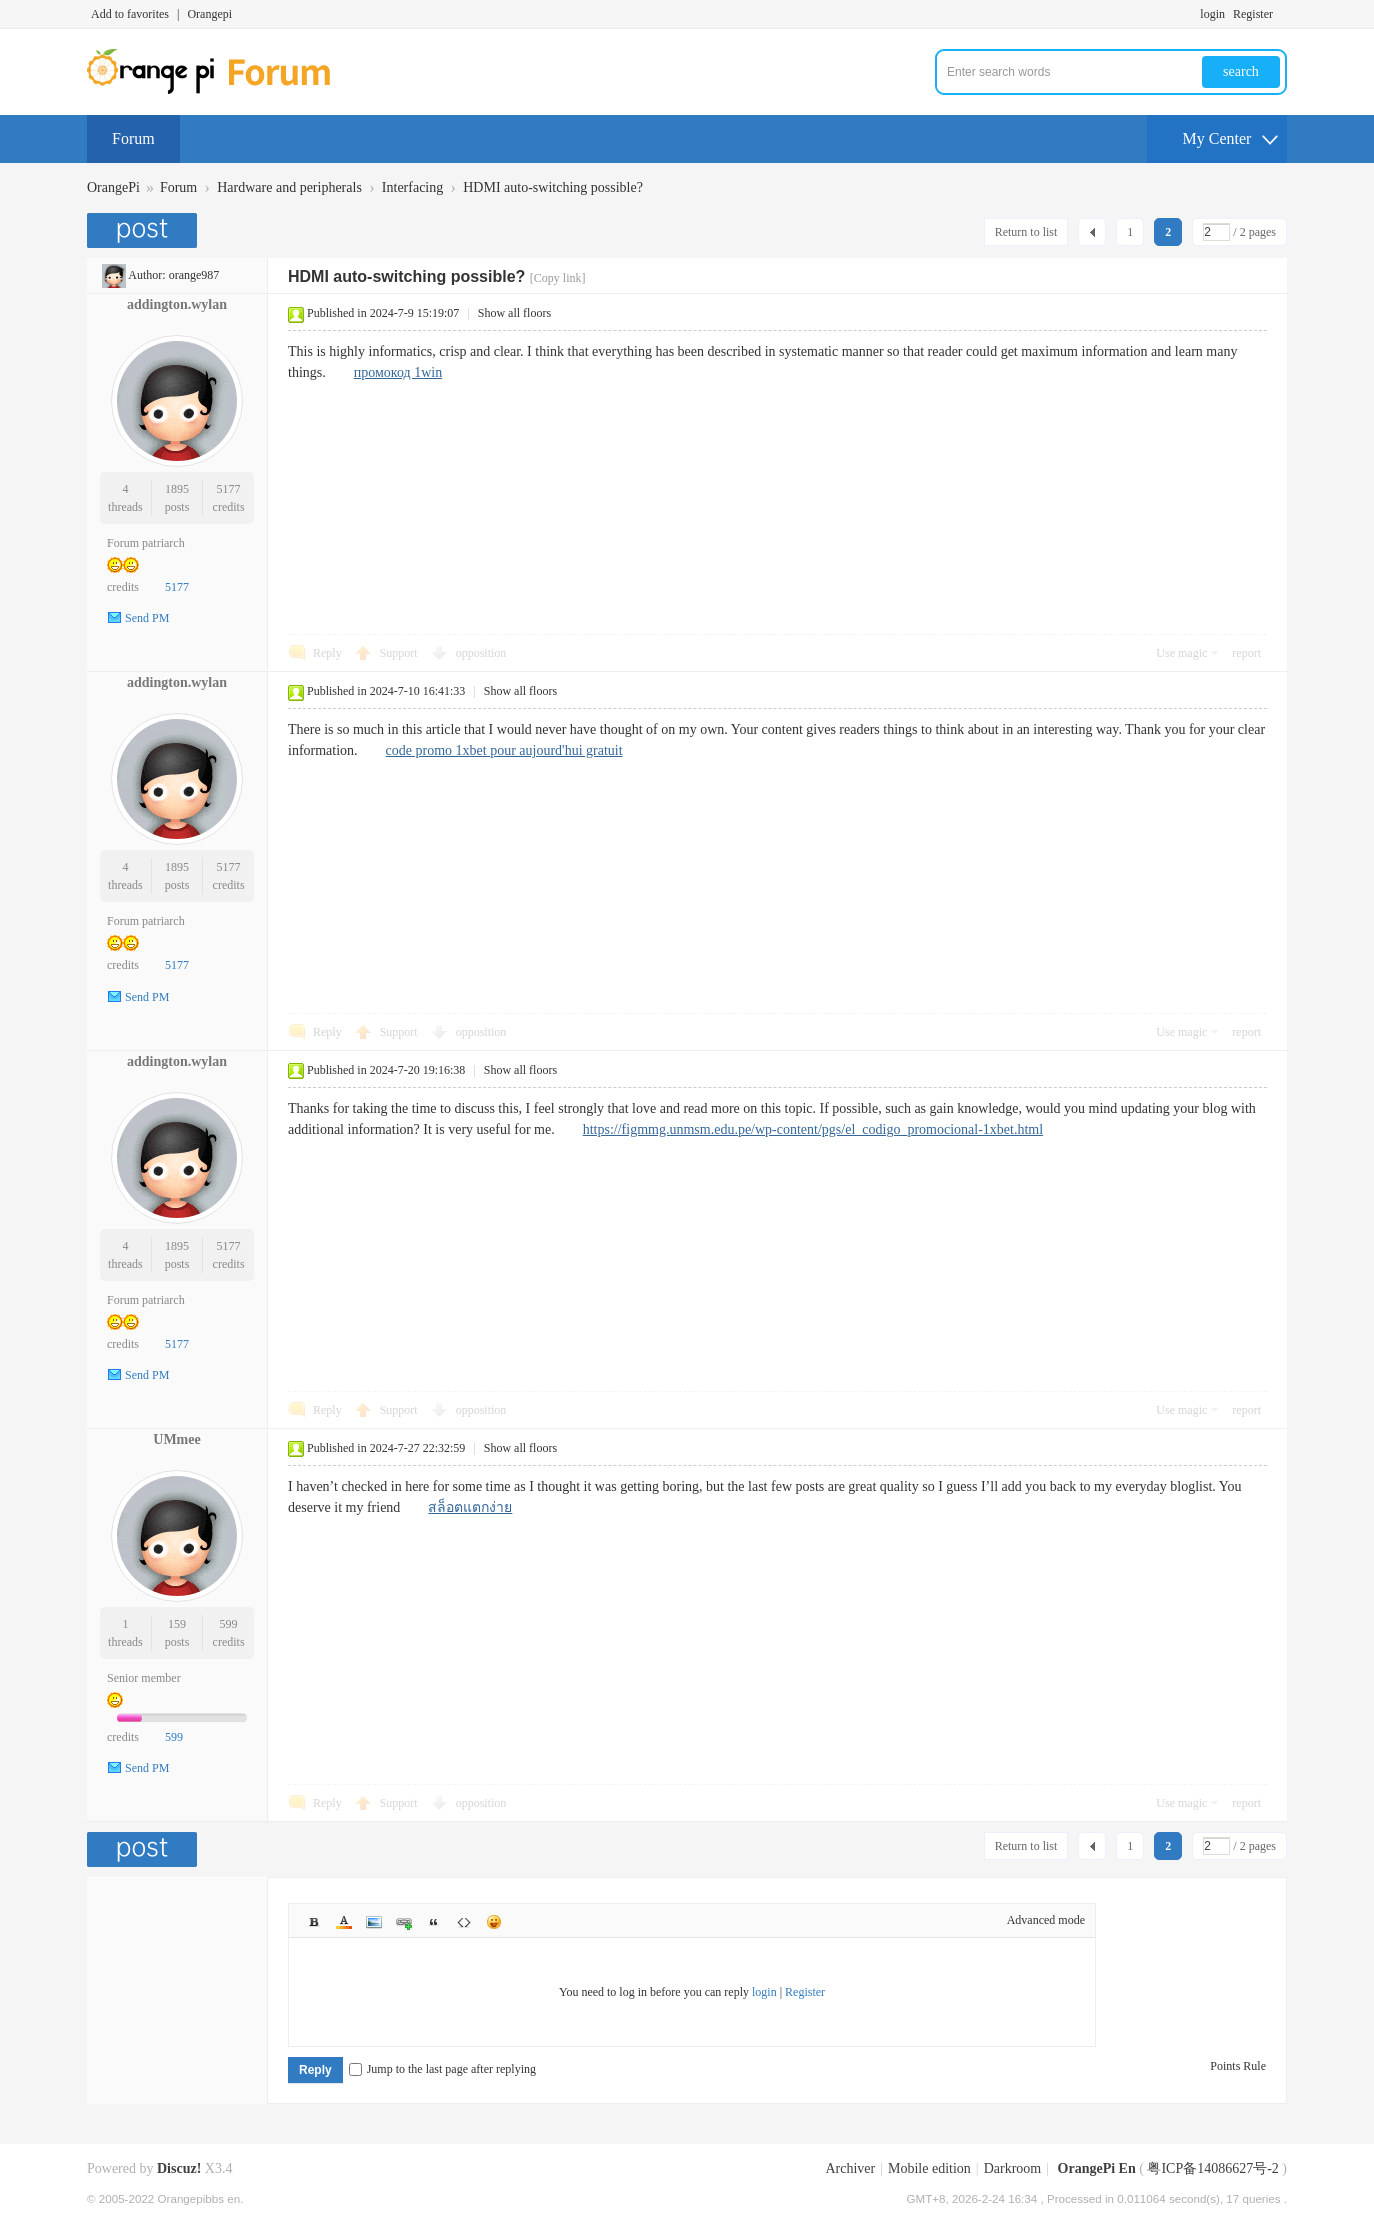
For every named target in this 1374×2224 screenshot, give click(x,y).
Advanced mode (1046, 1920)
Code (464, 1922)
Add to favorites (130, 14)
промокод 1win (398, 372)
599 (229, 1624)
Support (400, 653)
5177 (229, 489)
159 (177, 1624)
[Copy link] (558, 278)
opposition (481, 653)
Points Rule (1238, 2066)
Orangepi (209, 14)
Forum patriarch (146, 543)
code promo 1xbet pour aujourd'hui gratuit (504, 750)
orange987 (194, 275)
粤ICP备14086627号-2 (1212, 2168)
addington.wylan (177, 304)
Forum (133, 138)
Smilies (494, 1922)
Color (344, 1922)
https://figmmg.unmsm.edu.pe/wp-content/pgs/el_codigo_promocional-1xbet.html (813, 1129)
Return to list (1026, 232)
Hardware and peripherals (289, 187)
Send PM (147, 618)
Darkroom (1013, 2168)
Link (404, 1922)
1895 (177, 489)
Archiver (850, 2168)
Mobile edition (929, 2168)
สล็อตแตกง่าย (470, 1507)
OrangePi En (1097, 2168)
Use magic (1181, 653)
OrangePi (113, 187)
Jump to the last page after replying (442, 2069)
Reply (327, 653)
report (1246, 653)
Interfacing (412, 187)
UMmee (176, 1439)
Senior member (144, 1678)
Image (374, 1922)
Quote (434, 1922)
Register (1253, 14)
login (1212, 14)
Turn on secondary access (1282, 14)
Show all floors (514, 313)
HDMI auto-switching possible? (553, 187)
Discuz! (179, 2168)
